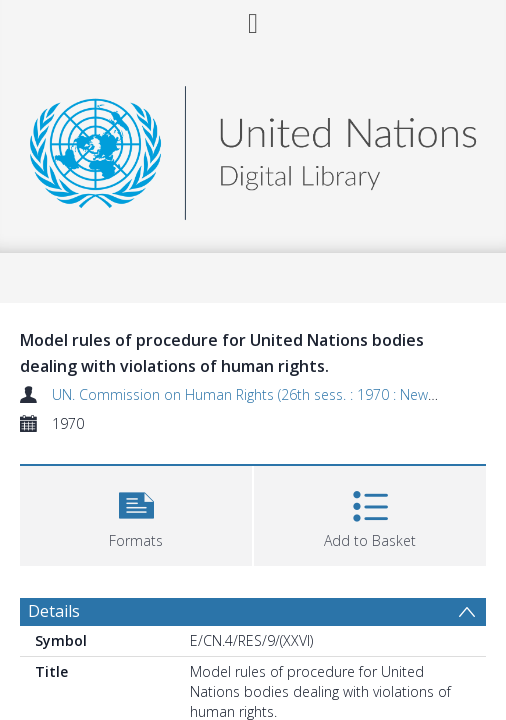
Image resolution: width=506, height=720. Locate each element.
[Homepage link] (253, 147)
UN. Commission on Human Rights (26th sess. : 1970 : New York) (257, 394)
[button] (136, 513)
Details (54, 611)
